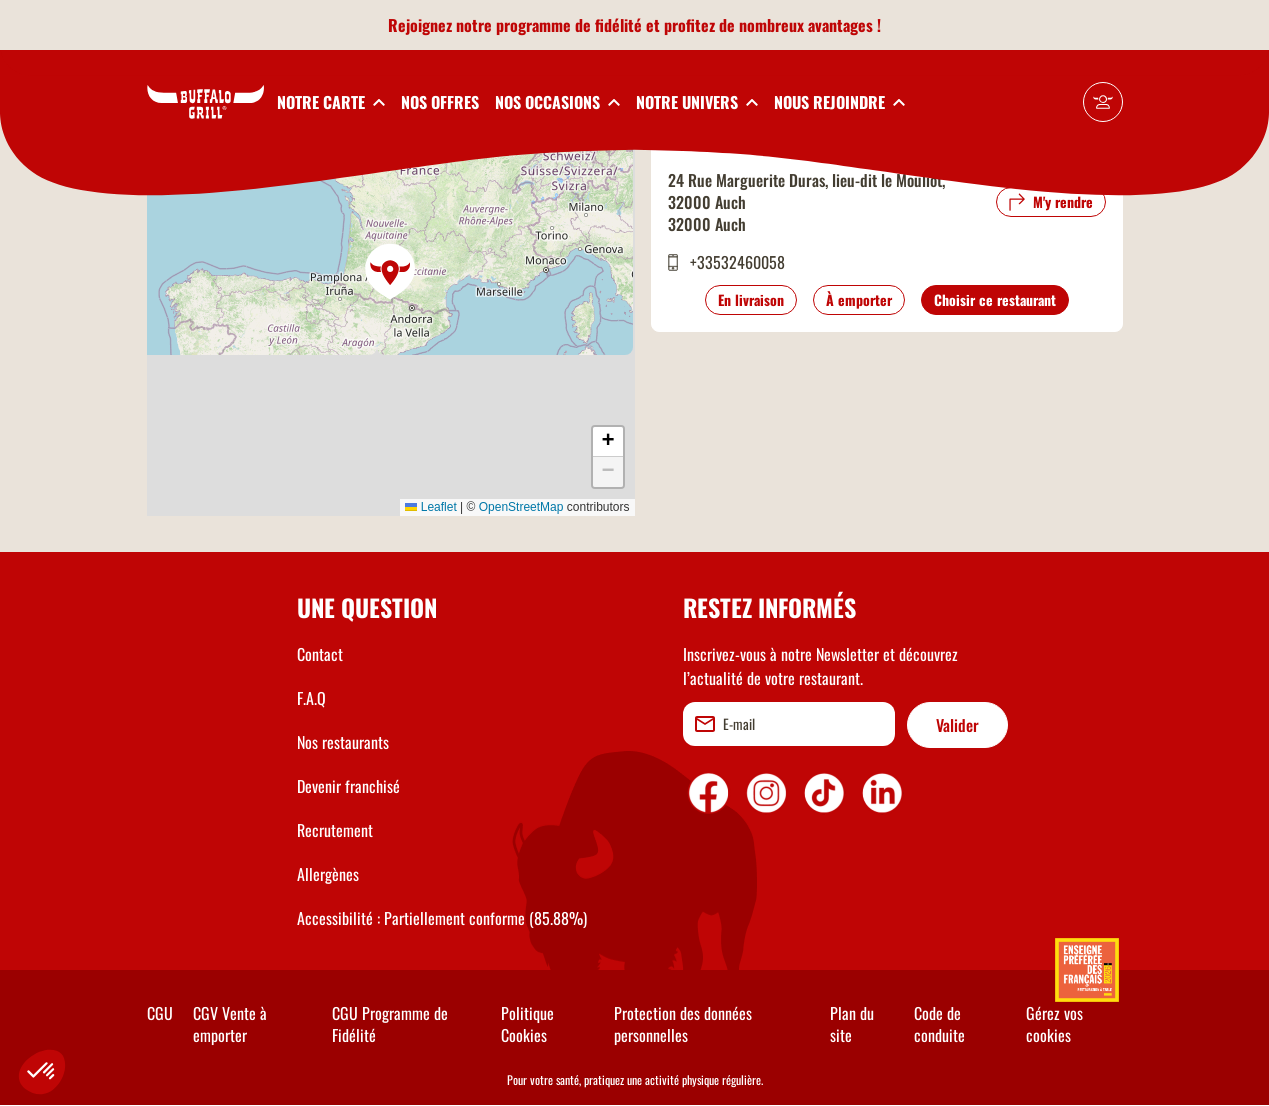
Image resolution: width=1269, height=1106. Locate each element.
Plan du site (852, 1024)
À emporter (859, 299)
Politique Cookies (527, 1024)
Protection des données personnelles (683, 1024)
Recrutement (335, 830)
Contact (320, 654)
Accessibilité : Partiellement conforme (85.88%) (442, 918)
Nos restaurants (343, 742)
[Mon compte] (1103, 102)
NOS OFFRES (440, 102)
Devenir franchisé (348, 786)
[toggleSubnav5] (839, 102)
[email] (789, 724)
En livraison (751, 299)
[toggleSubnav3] (557, 102)
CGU (160, 1013)
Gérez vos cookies (1054, 1024)
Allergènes (328, 874)
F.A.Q (311, 698)
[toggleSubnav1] (331, 102)
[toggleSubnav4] (697, 102)
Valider (957, 725)
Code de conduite (939, 1024)
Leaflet (430, 507)
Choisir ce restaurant (995, 299)
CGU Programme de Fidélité (390, 1024)
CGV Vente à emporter (230, 1024)
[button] (391, 272)
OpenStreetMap (521, 507)
